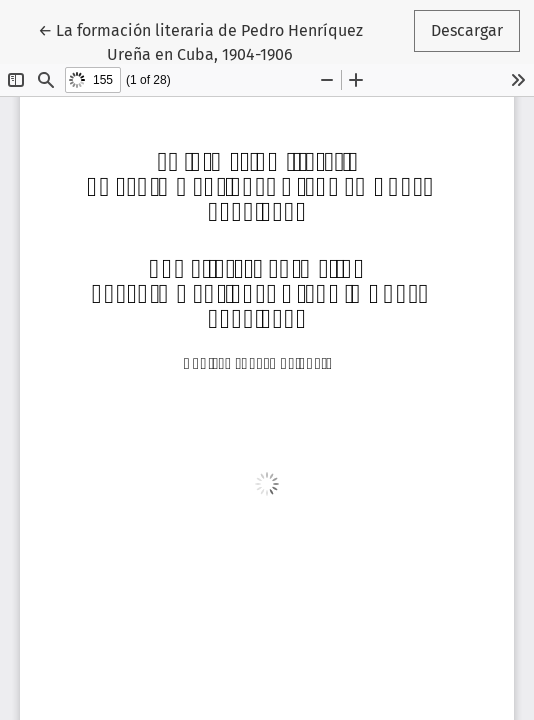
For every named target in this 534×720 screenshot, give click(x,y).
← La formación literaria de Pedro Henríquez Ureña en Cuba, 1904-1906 (200, 41)
